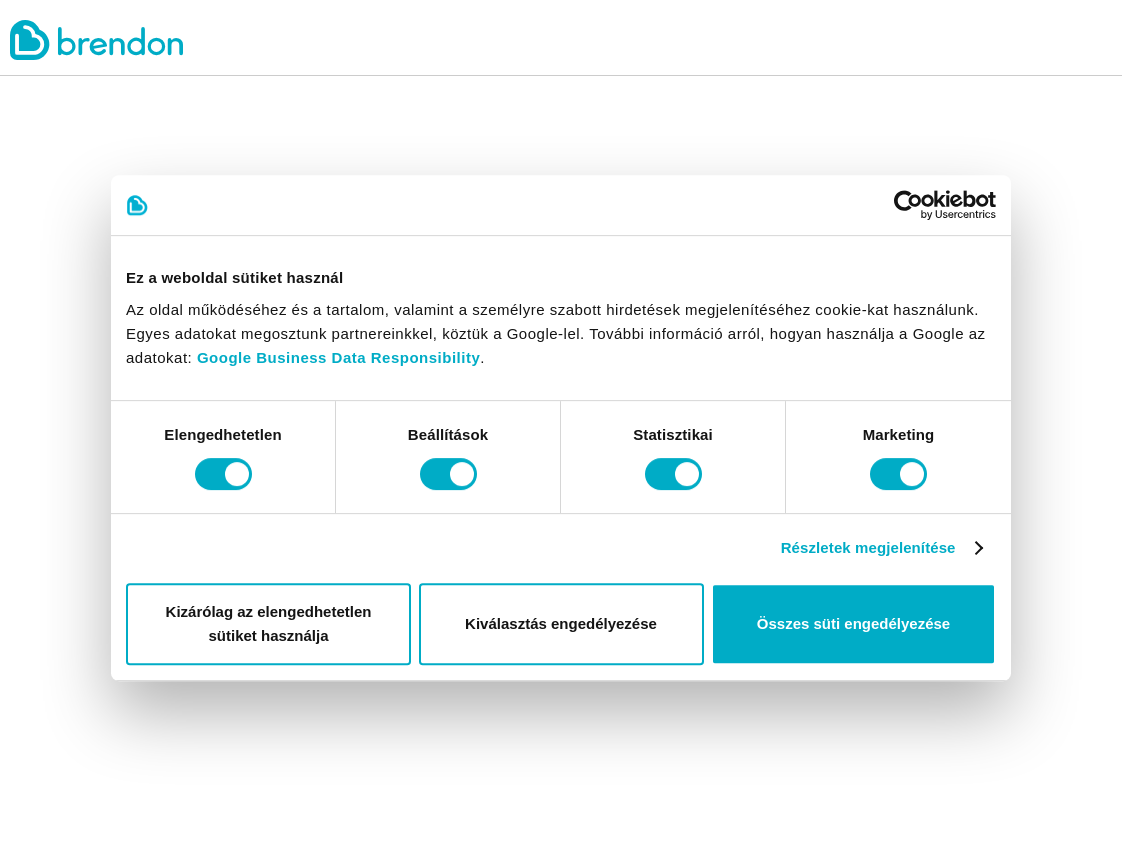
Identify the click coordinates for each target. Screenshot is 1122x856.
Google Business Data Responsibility (338, 357)
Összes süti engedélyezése (853, 623)
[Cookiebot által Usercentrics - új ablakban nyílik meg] (908, 205)
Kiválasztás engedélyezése (561, 623)
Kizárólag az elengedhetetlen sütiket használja (269, 623)
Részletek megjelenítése (868, 547)
